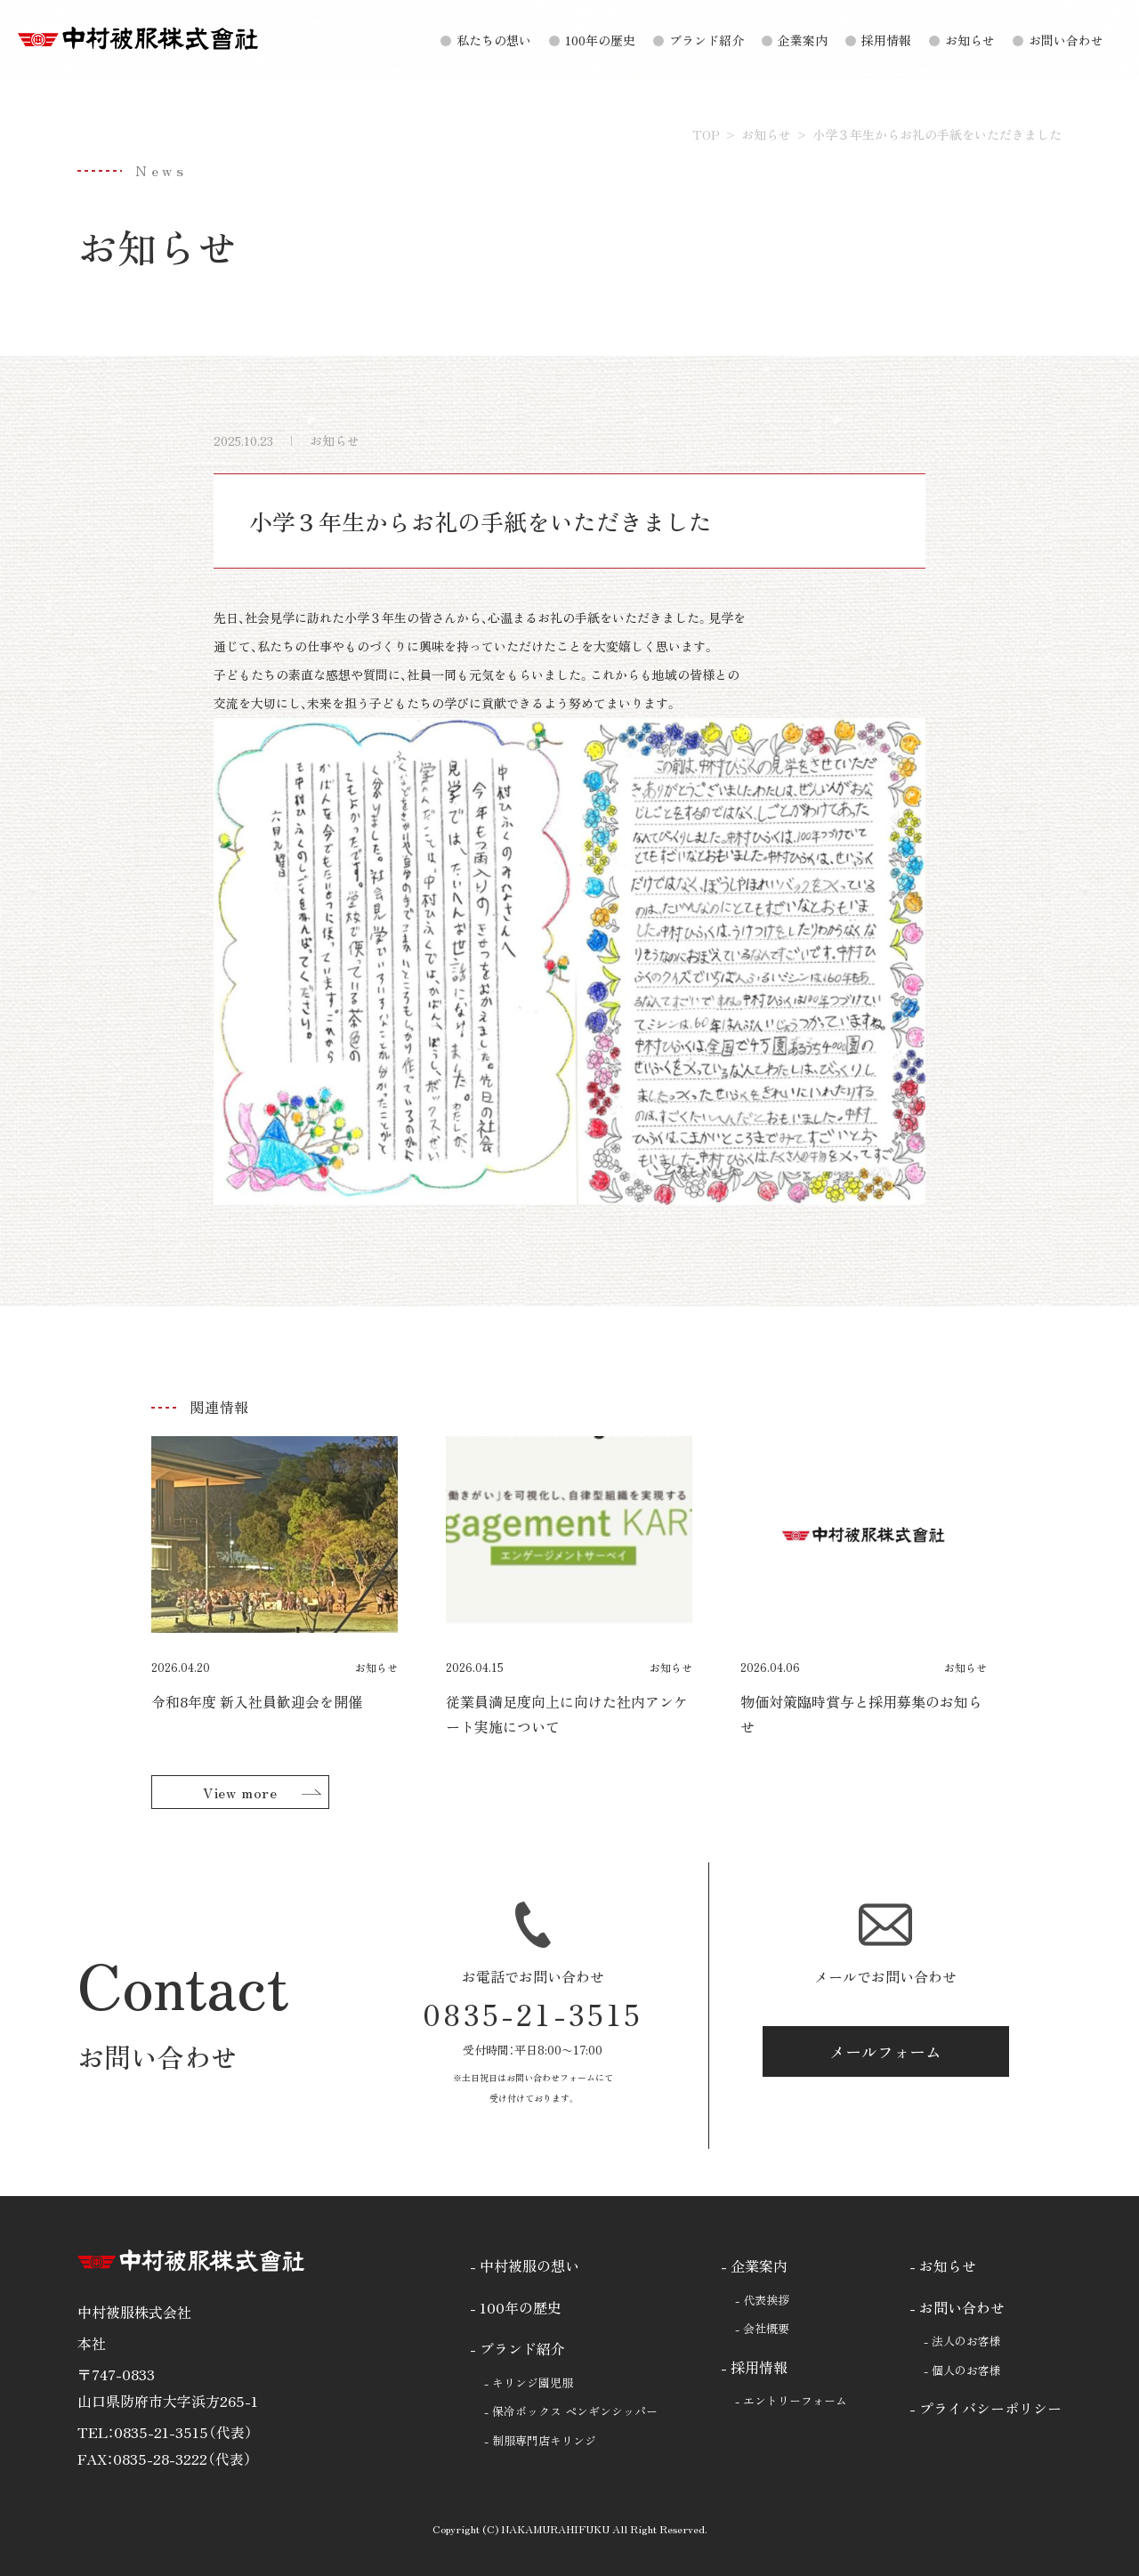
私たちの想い (493, 40)
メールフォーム (885, 2051)
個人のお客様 (966, 2370)
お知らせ (970, 40)
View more (240, 1792)
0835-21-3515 (532, 2013)
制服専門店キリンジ (544, 2440)
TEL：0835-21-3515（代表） (165, 2432)
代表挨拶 (766, 2299)
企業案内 (803, 40)
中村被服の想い (529, 2265)
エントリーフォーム (795, 2400)
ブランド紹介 (706, 40)
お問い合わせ (1066, 40)
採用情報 (886, 40)
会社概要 (766, 2328)
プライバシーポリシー (990, 2408)
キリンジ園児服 (532, 2382)
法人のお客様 (966, 2340)
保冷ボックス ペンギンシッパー (575, 2410)
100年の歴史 (600, 40)
